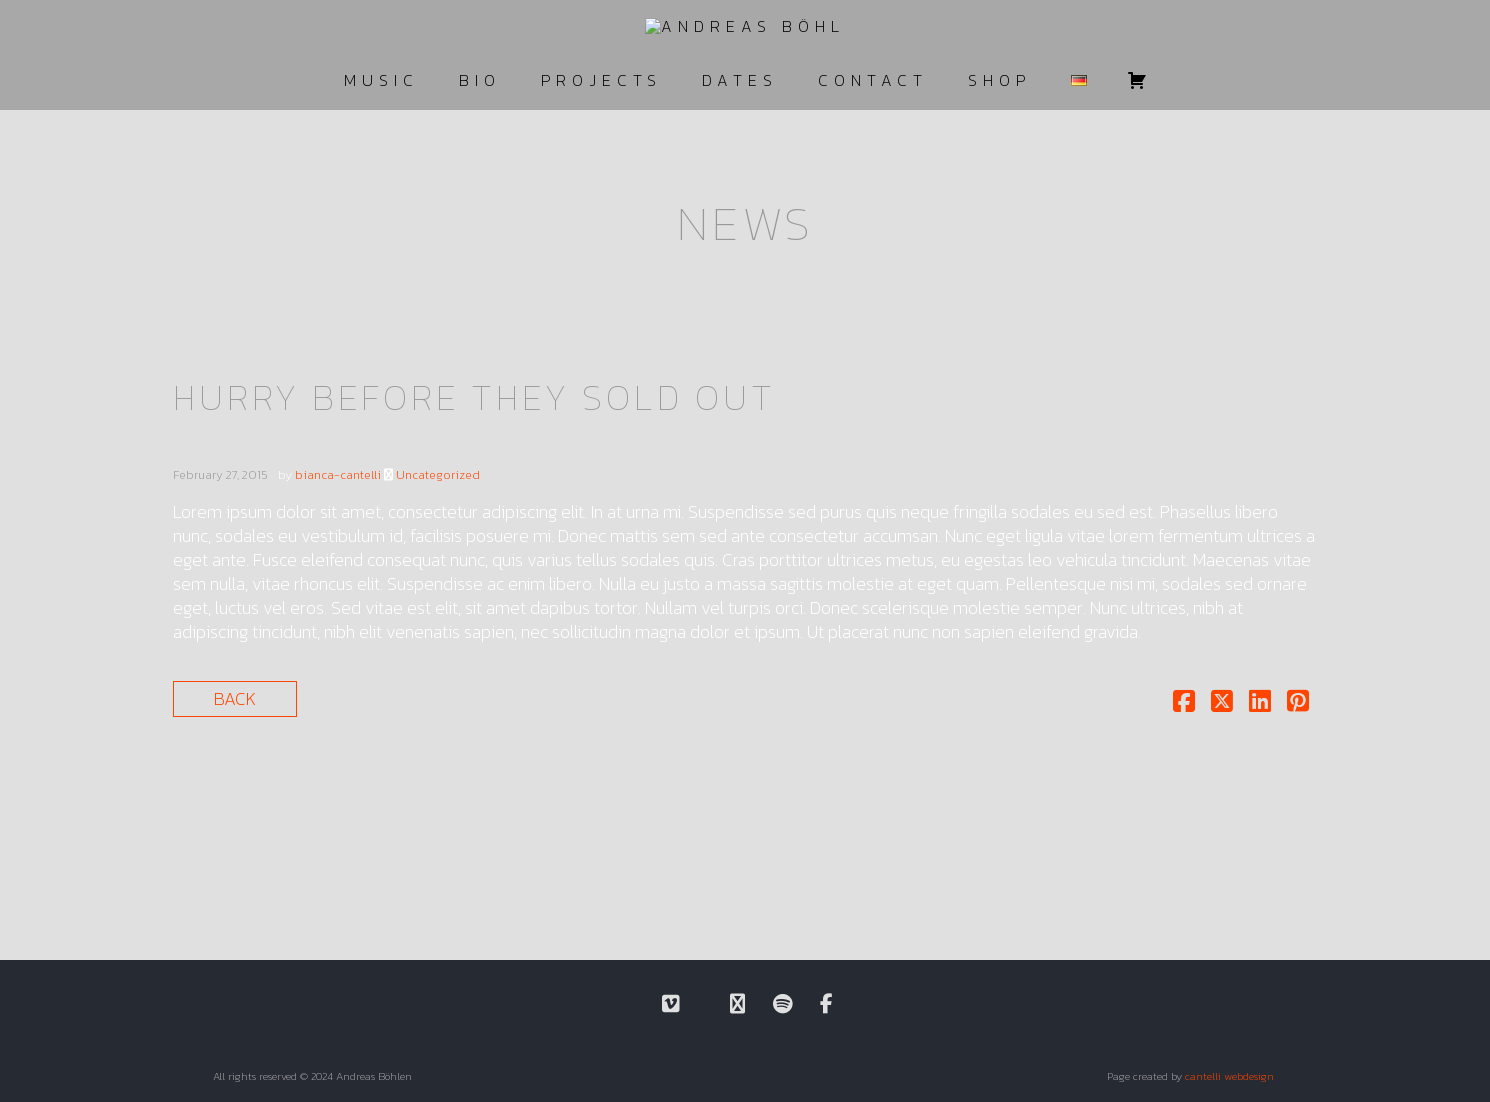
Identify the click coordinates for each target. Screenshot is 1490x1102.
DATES (740, 80)
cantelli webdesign (1229, 1076)
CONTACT (873, 80)
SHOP (999, 80)
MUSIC (381, 80)
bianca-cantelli (338, 475)
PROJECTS (601, 80)
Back (235, 698)
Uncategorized (438, 475)
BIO (480, 80)
